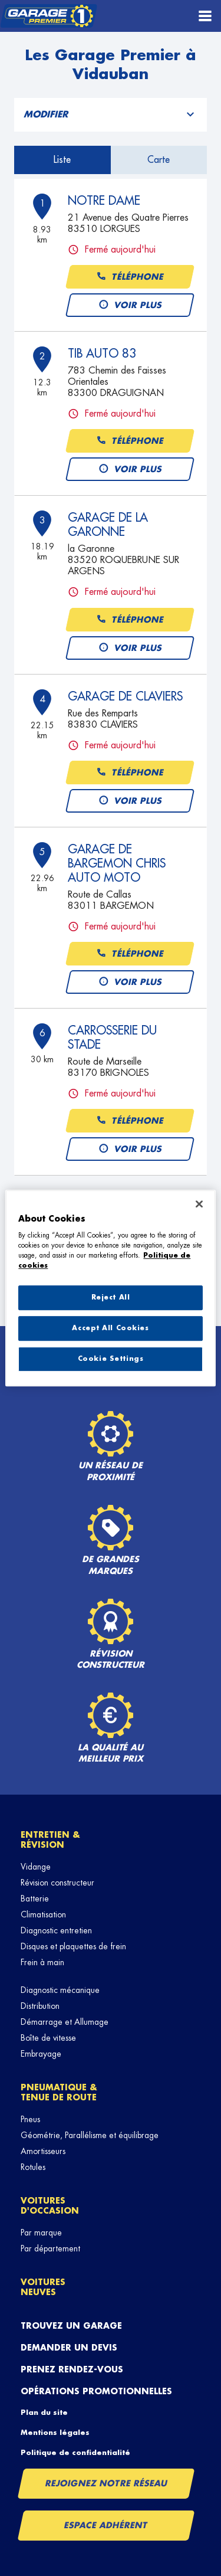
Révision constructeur (57, 1882)
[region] (110, 1288)
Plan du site (44, 2412)
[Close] (199, 1204)
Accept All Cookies (110, 1328)
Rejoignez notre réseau (106, 2483)
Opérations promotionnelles (96, 2391)
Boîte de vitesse (48, 2038)
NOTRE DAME (104, 201)
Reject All (110, 1298)
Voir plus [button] (130, 305)
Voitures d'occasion (50, 2206)
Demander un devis (69, 2347)
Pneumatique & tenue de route (59, 2092)
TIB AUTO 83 (102, 353)
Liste (62, 160)
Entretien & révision (50, 1840)
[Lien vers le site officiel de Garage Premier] (48, 16)
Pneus (30, 2119)
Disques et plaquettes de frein (73, 1946)
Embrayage (41, 2054)
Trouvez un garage (71, 2326)
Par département (50, 2248)
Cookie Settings (111, 1359)
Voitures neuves (43, 2287)
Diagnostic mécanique (60, 1990)
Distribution (40, 2006)
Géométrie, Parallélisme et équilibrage (90, 2135)
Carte (158, 160)
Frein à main (42, 1962)
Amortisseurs (43, 2151)
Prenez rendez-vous (72, 2369)
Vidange (36, 1867)
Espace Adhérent (106, 2525)
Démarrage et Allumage (64, 2022)
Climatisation (43, 1914)
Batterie (35, 1898)
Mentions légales (55, 2432)
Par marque (41, 2232)
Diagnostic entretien (56, 1930)
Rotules (33, 2167)
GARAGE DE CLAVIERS (125, 696)
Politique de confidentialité (75, 2452)
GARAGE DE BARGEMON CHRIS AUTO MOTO (117, 863)
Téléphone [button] (129, 277)
